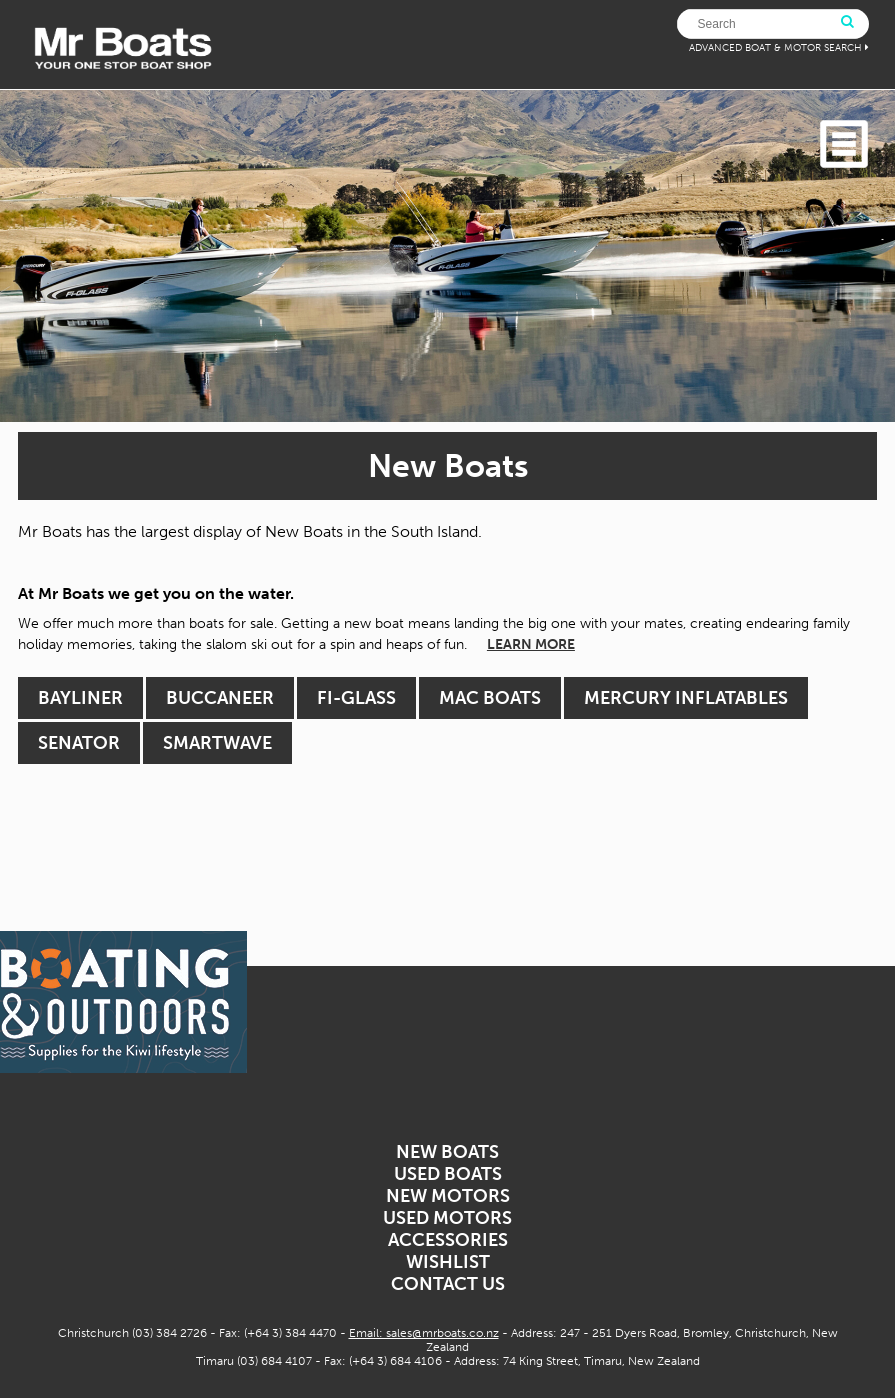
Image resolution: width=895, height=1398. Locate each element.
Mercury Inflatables (686, 698)
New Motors (448, 1196)
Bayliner (80, 698)
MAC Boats (490, 698)
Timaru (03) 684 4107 (254, 1361)
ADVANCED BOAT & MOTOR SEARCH (775, 48)
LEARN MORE (531, 644)
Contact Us (448, 1284)
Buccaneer (220, 698)
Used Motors (447, 1218)
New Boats (447, 1152)
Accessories (448, 1240)
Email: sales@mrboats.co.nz (424, 1333)
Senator (79, 743)
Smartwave (217, 743)
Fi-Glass (356, 698)
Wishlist (448, 1262)
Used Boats (448, 1174)
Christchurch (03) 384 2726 (132, 1333)
